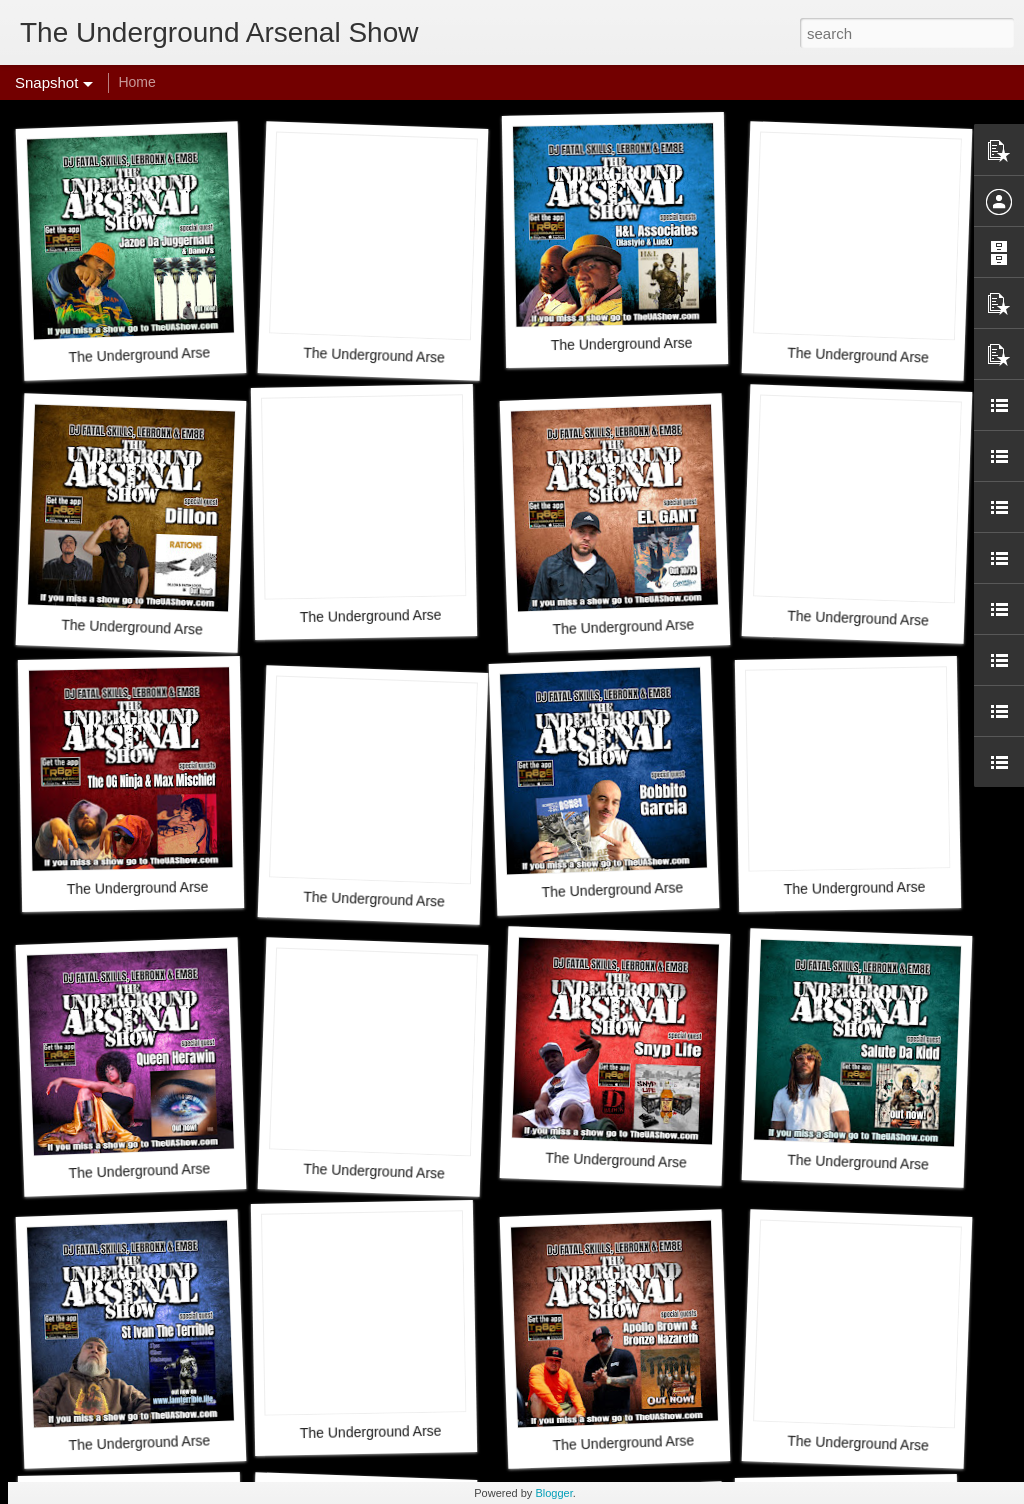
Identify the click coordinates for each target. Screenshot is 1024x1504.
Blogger (553, 1493)
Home (136, 82)
